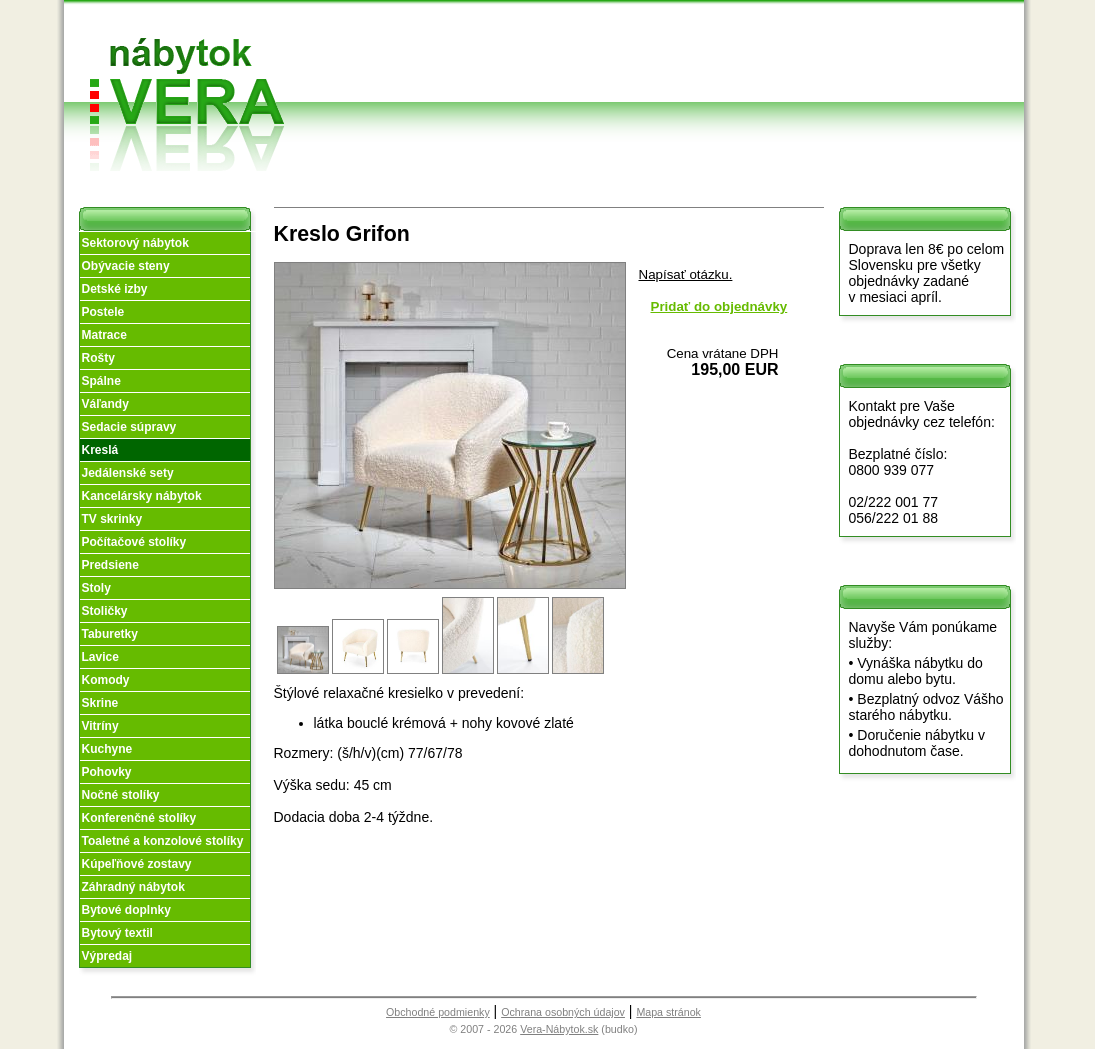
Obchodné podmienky (637, 32)
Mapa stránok (668, 1012)
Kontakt (767, 63)
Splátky (629, 63)
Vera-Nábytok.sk (559, 1029)
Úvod (486, 24)
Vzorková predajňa (766, 32)
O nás (488, 48)
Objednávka (644, 87)
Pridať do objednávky (719, 306)
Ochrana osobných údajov (563, 1012)
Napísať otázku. (686, 274)
